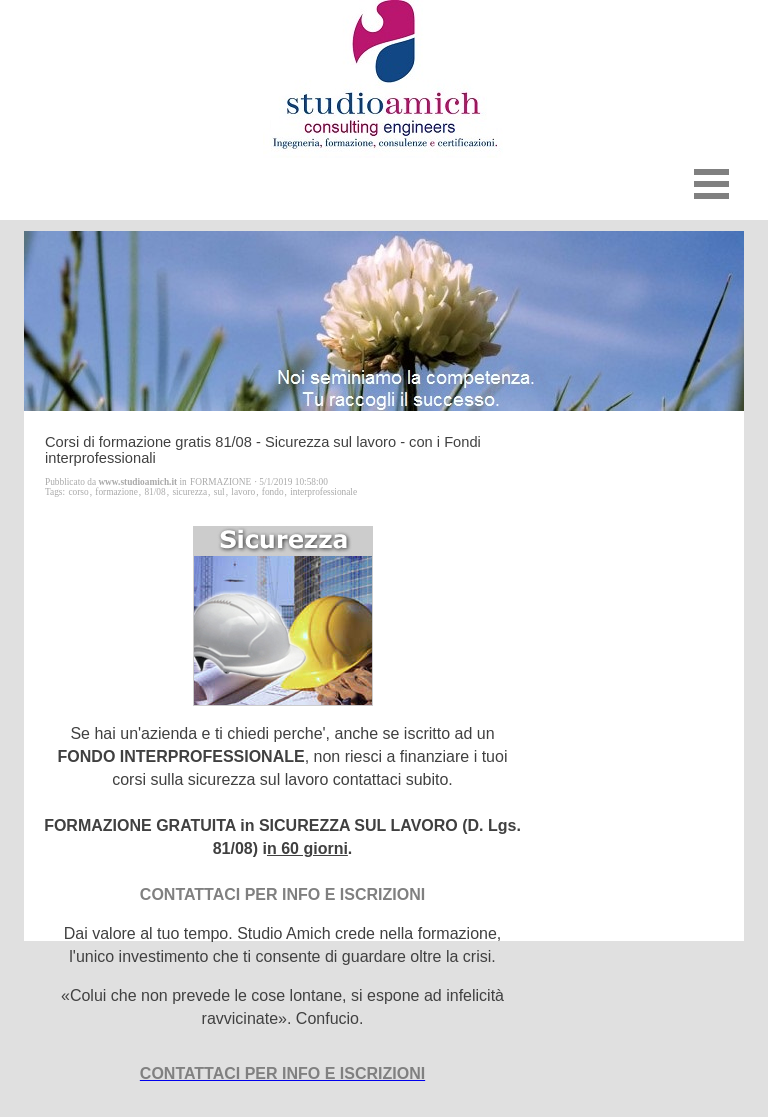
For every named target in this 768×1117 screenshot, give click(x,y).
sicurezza (189, 492)
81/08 (154, 492)
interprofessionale (323, 492)
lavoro (243, 492)
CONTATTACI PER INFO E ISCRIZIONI (282, 1073)
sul (219, 492)
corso (78, 492)
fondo (273, 492)
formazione (116, 492)
